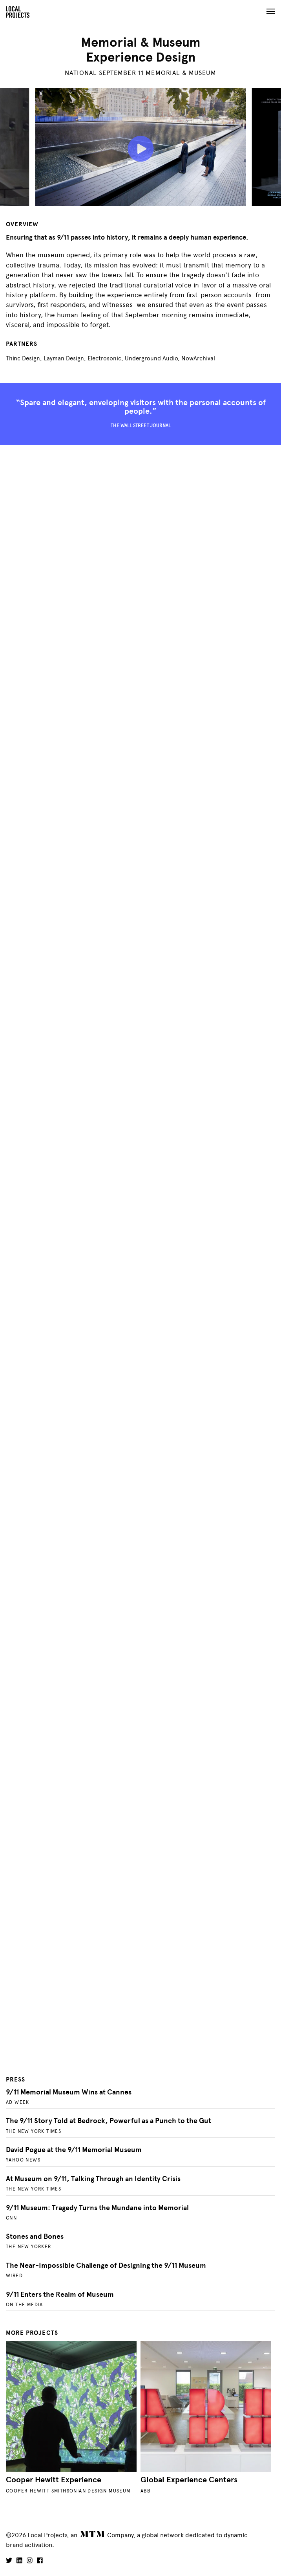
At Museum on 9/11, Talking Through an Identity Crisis (93, 2178)
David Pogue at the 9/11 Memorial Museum (74, 2149)
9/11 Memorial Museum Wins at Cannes (68, 2091)
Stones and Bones (35, 2236)
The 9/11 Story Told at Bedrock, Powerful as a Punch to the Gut (108, 2120)
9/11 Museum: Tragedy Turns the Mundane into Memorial (97, 2207)
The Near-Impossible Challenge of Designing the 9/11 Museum (106, 2265)
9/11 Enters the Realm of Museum (60, 2294)
